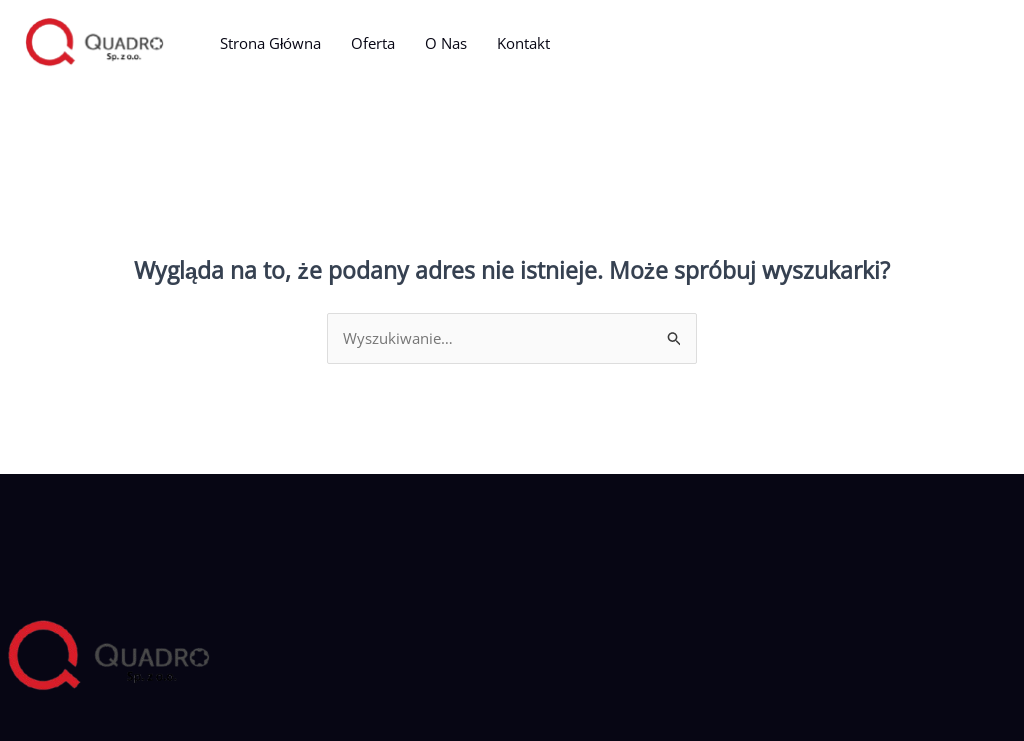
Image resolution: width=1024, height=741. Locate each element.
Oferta (373, 43)
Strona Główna (270, 43)
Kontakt (523, 43)
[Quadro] (95, 41)
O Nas (446, 43)
